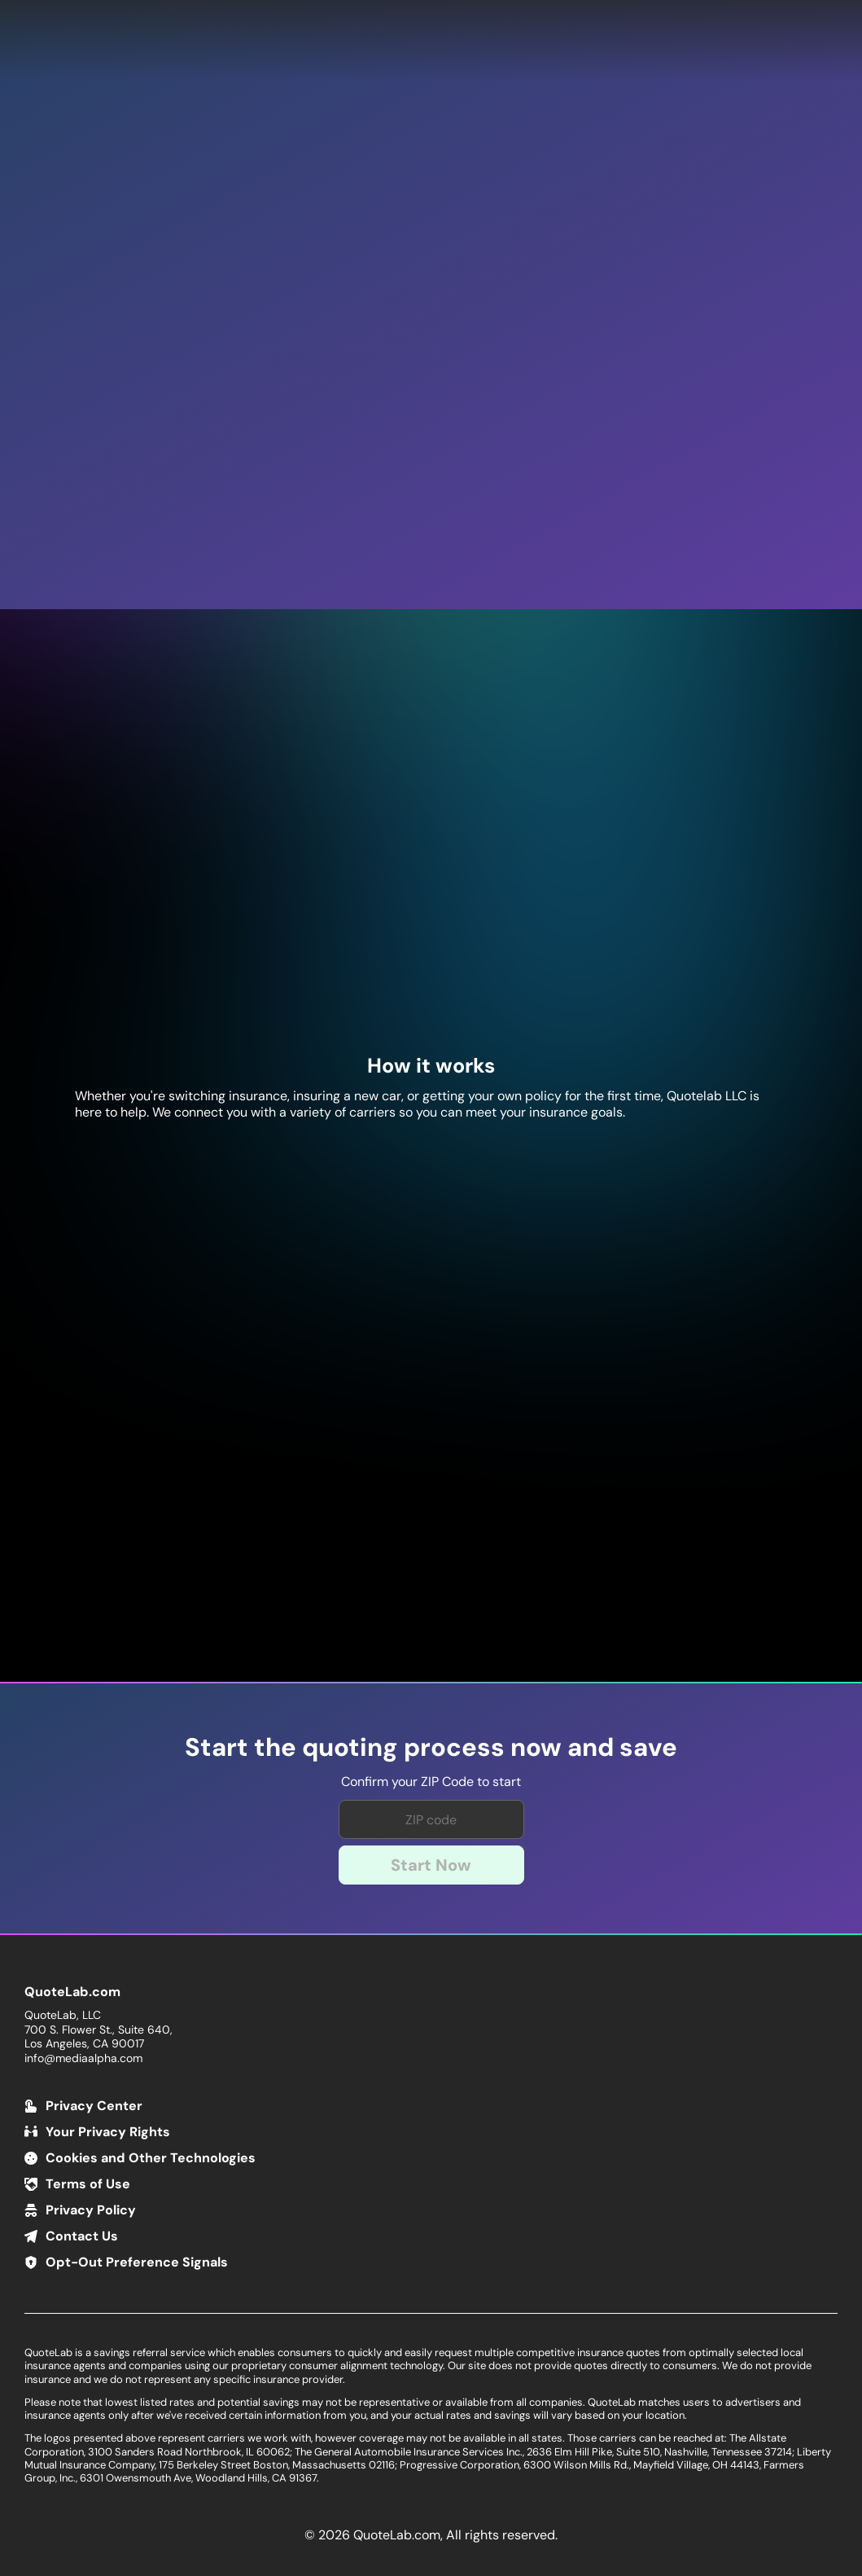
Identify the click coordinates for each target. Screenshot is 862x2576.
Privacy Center (94, 2105)
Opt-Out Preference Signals (137, 2262)
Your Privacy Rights (108, 2131)
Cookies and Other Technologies (151, 2157)
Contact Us (82, 2236)
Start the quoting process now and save (431, 1748)
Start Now (431, 1865)
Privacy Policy (91, 2209)
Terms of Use (88, 2183)
